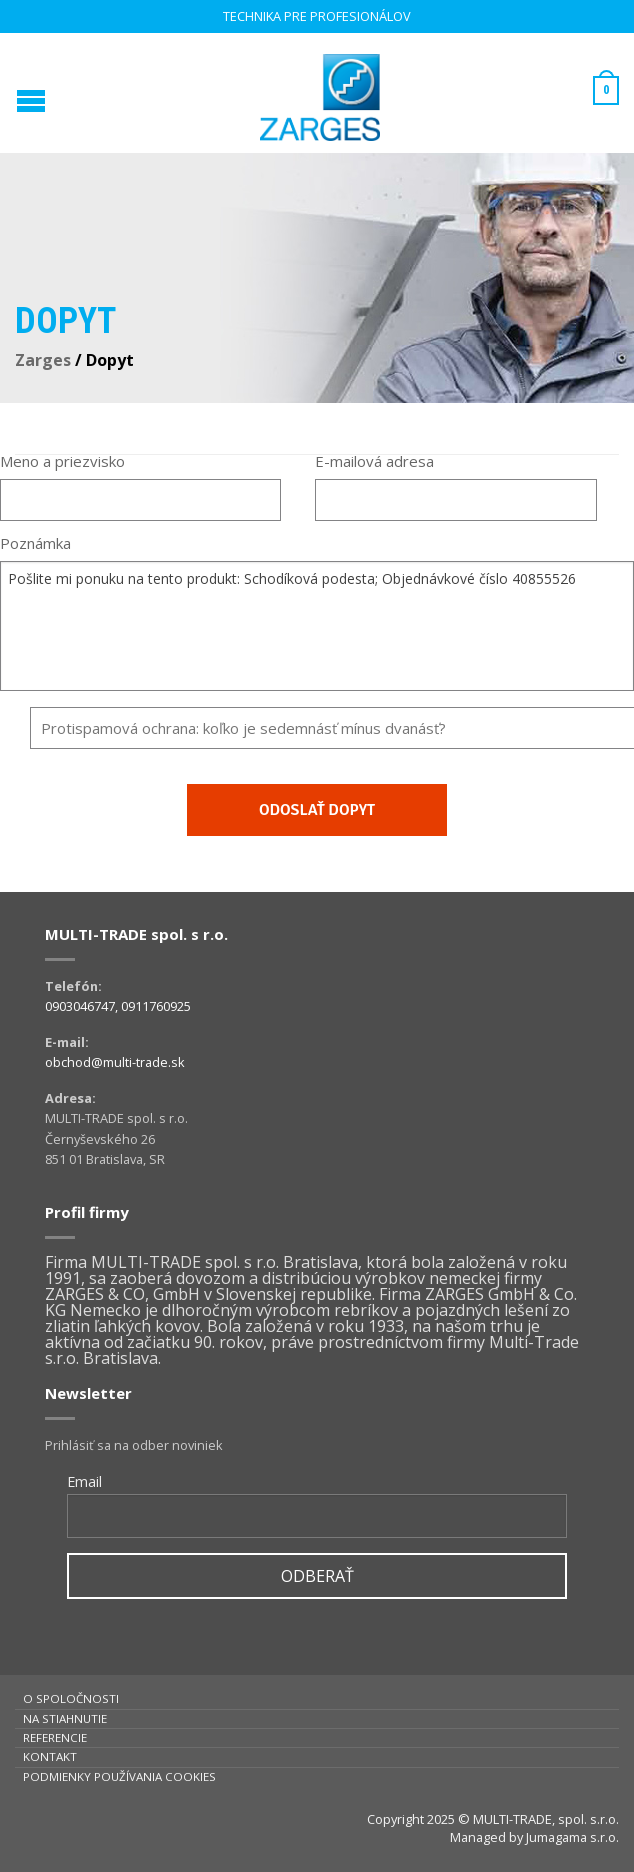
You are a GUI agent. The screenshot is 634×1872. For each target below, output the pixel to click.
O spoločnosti (71, 1698)
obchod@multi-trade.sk (115, 1062)
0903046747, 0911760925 (118, 1006)
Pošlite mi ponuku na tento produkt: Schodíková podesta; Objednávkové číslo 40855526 (317, 626)
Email (84, 1481)
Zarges (43, 360)
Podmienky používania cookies (119, 1776)
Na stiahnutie (65, 1718)
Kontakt (50, 1756)
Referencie (55, 1737)
